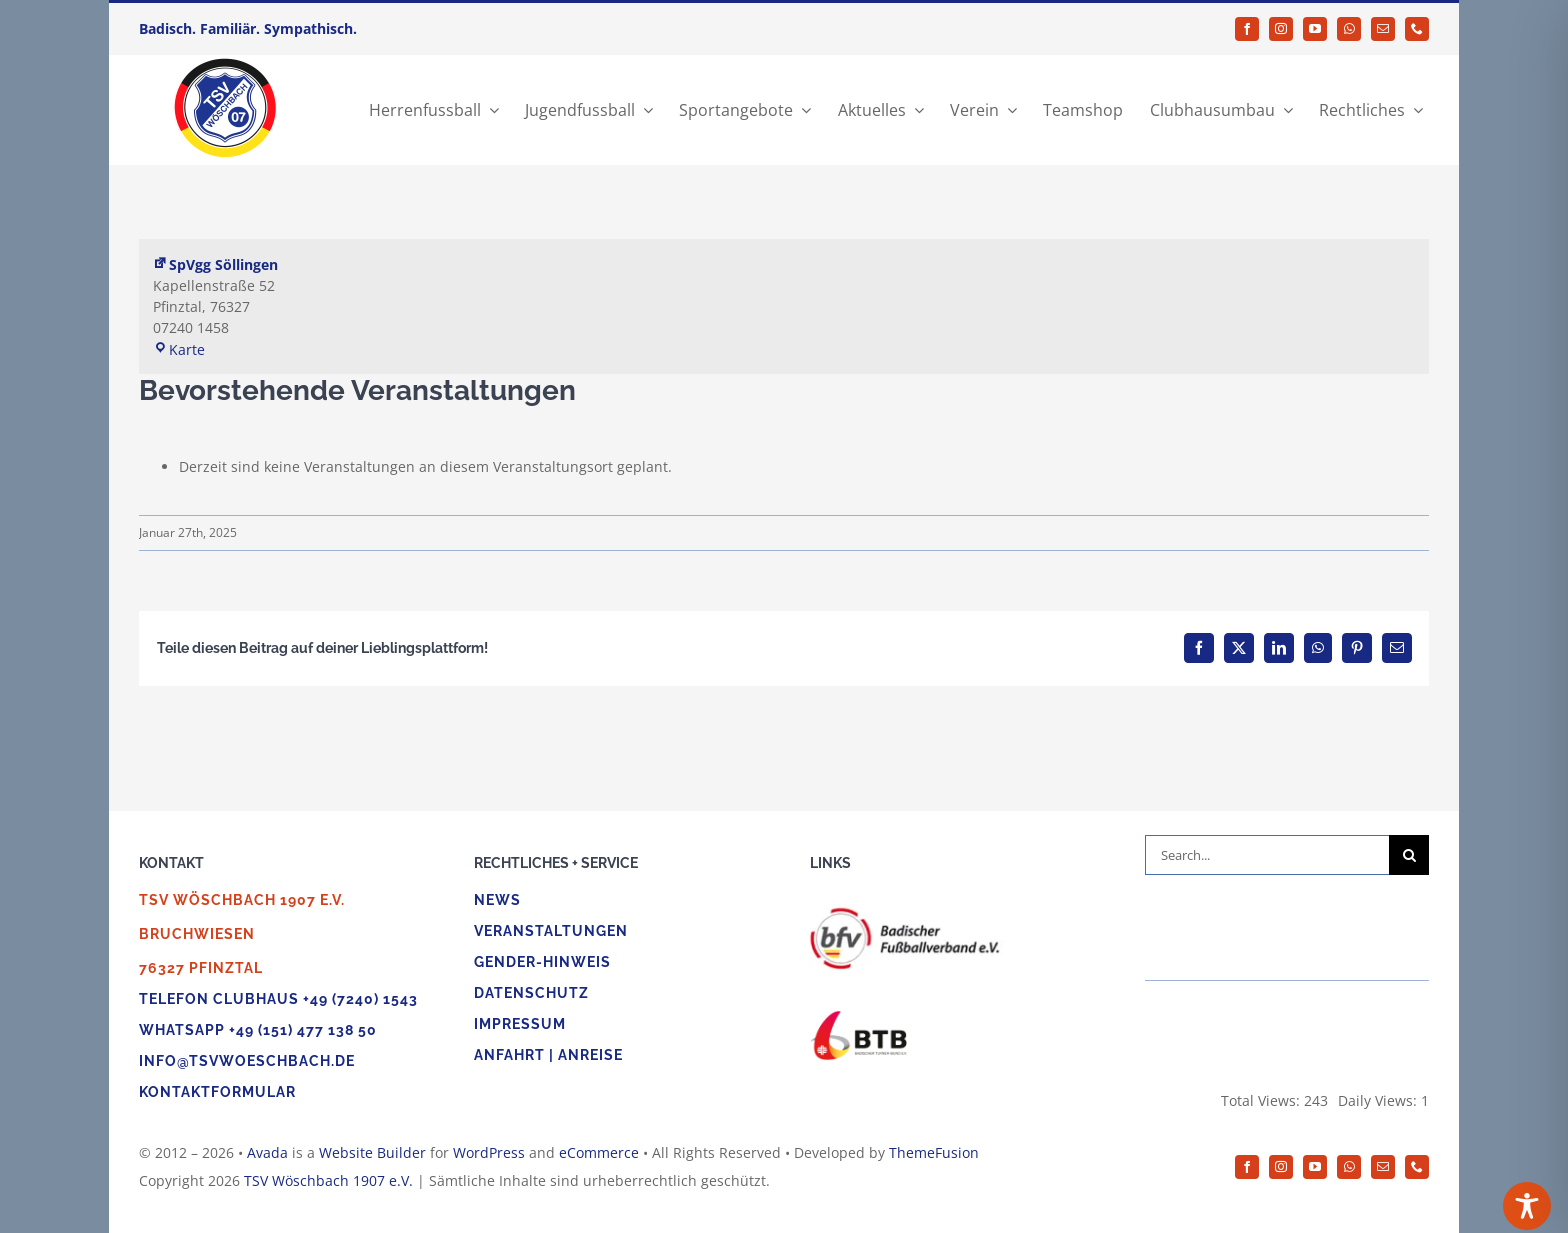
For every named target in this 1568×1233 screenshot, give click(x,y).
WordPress (489, 1152)
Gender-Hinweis (542, 962)
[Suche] (1409, 855)
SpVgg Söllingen (215, 264)
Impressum (520, 1024)
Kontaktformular (217, 1092)
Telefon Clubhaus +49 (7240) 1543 (278, 999)
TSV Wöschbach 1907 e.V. (328, 1180)
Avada (267, 1152)
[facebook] (1247, 29)
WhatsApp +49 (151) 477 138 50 (258, 1030)
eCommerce (599, 1152)
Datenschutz (531, 993)
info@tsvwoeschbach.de (247, 1061)
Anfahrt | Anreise (548, 1055)
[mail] (1383, 29)
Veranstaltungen (551, 931)
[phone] (1417, 29)
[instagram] (1281, 29)
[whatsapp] (1349, 29)
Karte (179, 349)
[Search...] (1267, 855)
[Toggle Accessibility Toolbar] (1527, 1206)
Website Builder (372, 1152)
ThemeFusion (934, 1152)
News (497, 900)
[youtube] (1315, 29)
